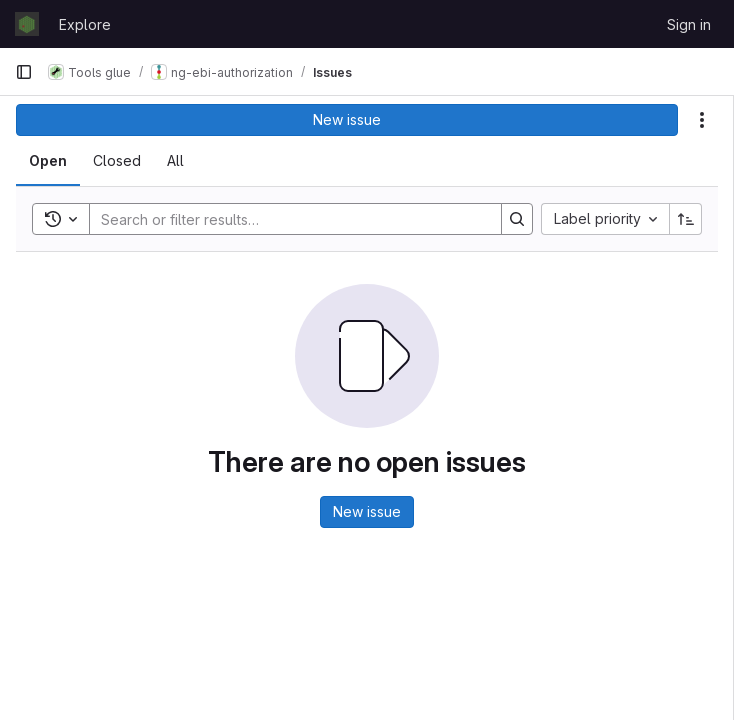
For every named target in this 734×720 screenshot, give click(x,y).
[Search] (285, 219)
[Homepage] (27, 24)
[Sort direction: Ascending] (686, 219)
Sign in (689, 24)
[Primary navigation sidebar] (24, 72)
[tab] (48, 161)
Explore (85, 24)
